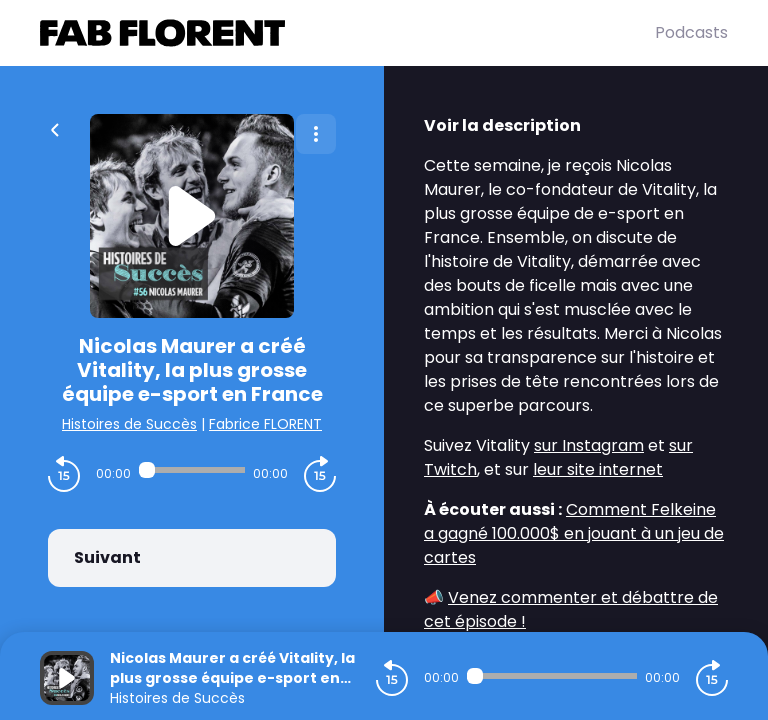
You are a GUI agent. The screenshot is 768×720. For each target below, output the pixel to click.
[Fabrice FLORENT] (347, 33)
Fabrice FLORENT (265, 424)
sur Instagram (589, 445)
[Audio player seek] (192, 470)
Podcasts (691, 32)
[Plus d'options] (316, 134)
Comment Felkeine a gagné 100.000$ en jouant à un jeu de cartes (574, 533)
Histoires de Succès (129, 424)
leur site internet (598, 469)
